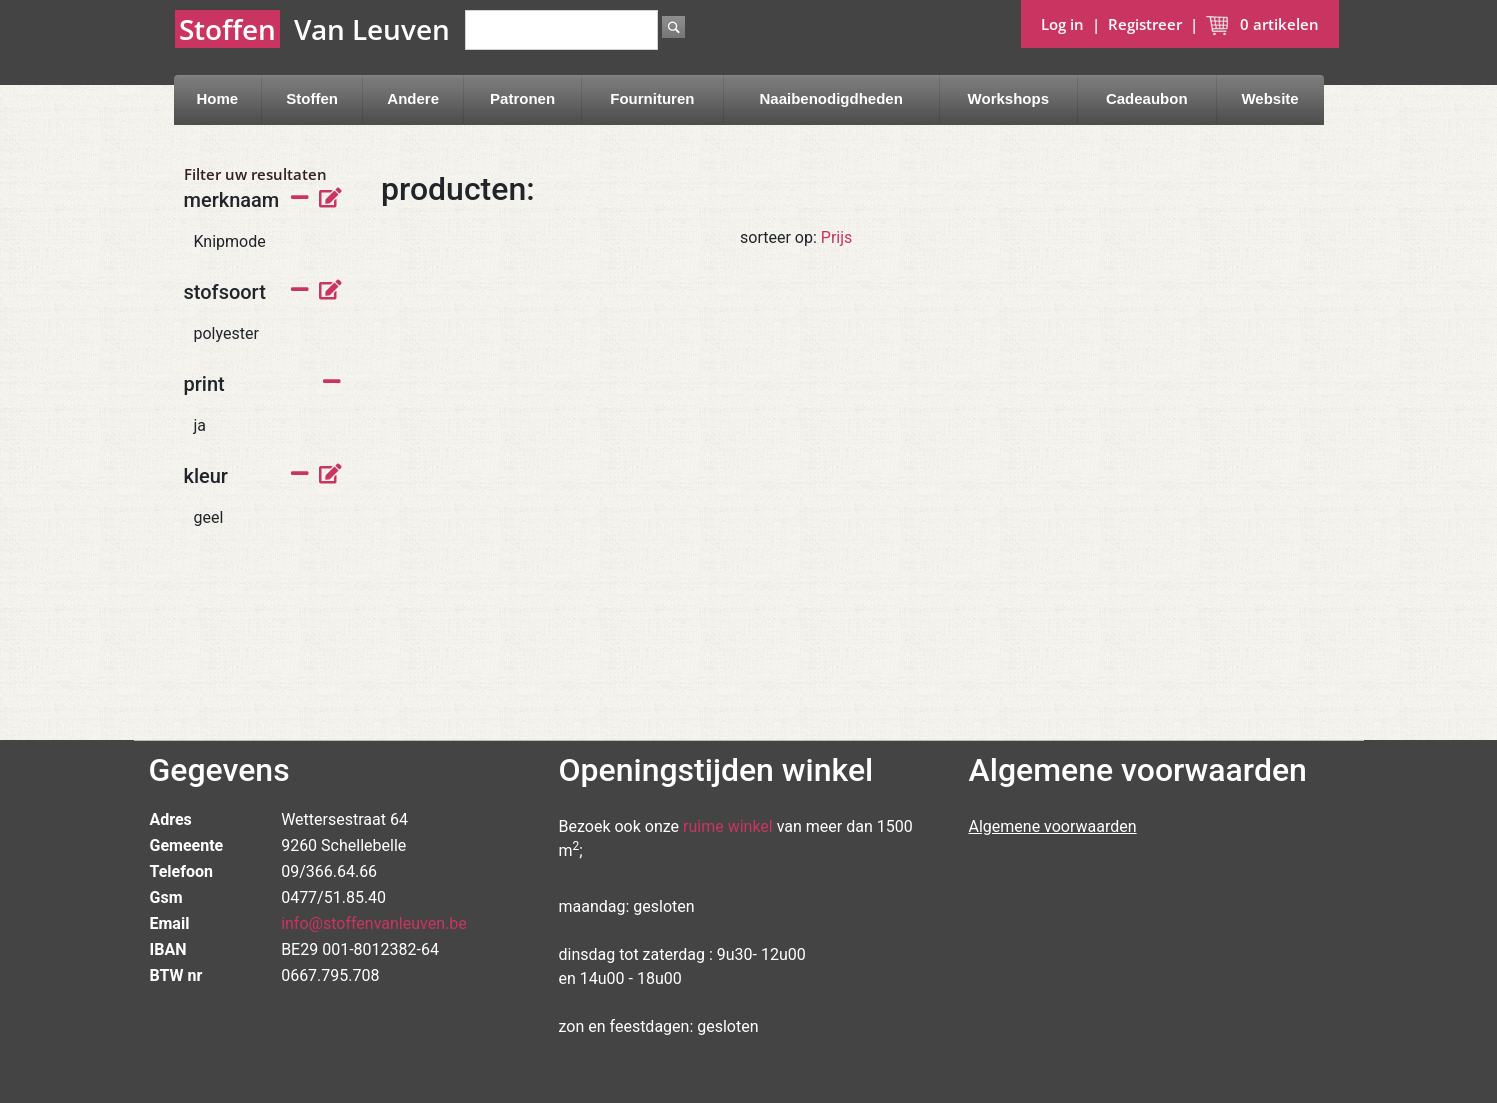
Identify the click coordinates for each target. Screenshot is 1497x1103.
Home (217, 98)
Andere (413, 98)
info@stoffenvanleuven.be (374, 923)
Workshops (1008, 98)
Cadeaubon (1147, 98)
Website (1269, 98)
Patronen (522, 98)
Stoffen (312, 98)
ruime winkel (728, 826)
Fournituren (652, 98)
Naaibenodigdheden (831, 98)
